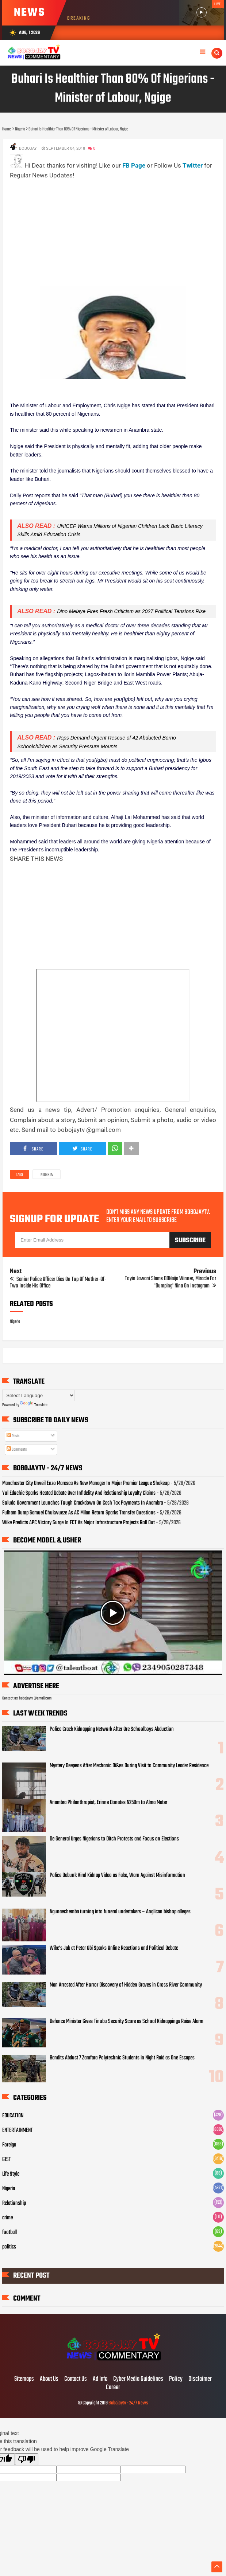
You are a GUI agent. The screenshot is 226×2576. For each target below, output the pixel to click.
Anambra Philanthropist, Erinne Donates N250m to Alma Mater (108, 1802)
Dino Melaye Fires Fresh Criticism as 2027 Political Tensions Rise (131, 611)
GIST (6, 2159)
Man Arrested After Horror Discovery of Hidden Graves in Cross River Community (126, 1985)
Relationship (14, 2203)
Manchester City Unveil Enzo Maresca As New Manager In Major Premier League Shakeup (85, 1483)
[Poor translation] (26, 2459)
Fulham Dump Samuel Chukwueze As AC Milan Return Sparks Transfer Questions (79, 1513)
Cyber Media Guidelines (138, 2379)
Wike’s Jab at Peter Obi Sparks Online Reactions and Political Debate (114, 1948)
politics (9, 2247)
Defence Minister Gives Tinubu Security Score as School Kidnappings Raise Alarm (126, 2021)
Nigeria (47, 1175)
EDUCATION (12, 2116)
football (9, 2232)
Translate (33, 1405)
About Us (49, 2379)
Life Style (10, 2174)
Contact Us (75, 2379)
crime (7, 2218)
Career (113, 2388)
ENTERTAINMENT (17, 2130)
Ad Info (100, 2379)
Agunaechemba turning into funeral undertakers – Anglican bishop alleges (120, 1912)
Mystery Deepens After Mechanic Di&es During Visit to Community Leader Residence (129, 1766)
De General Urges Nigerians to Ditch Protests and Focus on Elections (114, 1839)
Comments (17, 1449)
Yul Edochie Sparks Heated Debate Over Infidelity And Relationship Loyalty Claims (79, 1493)
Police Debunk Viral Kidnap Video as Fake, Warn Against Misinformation (117, 1875)
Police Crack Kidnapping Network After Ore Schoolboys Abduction (112, 1729)
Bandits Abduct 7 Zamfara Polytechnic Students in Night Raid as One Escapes (122, 2058)
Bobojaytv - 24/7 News (128, 2403)
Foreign (9, 2145)
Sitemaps (24, 2379)
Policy (176, 2379)
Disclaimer (200, 2379)
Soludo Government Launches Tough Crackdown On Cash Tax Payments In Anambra (82, 1503)
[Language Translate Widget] (38, 1395)
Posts (13, 1436)
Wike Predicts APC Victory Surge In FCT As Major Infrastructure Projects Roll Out (78, 1523)
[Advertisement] (118, 232)
